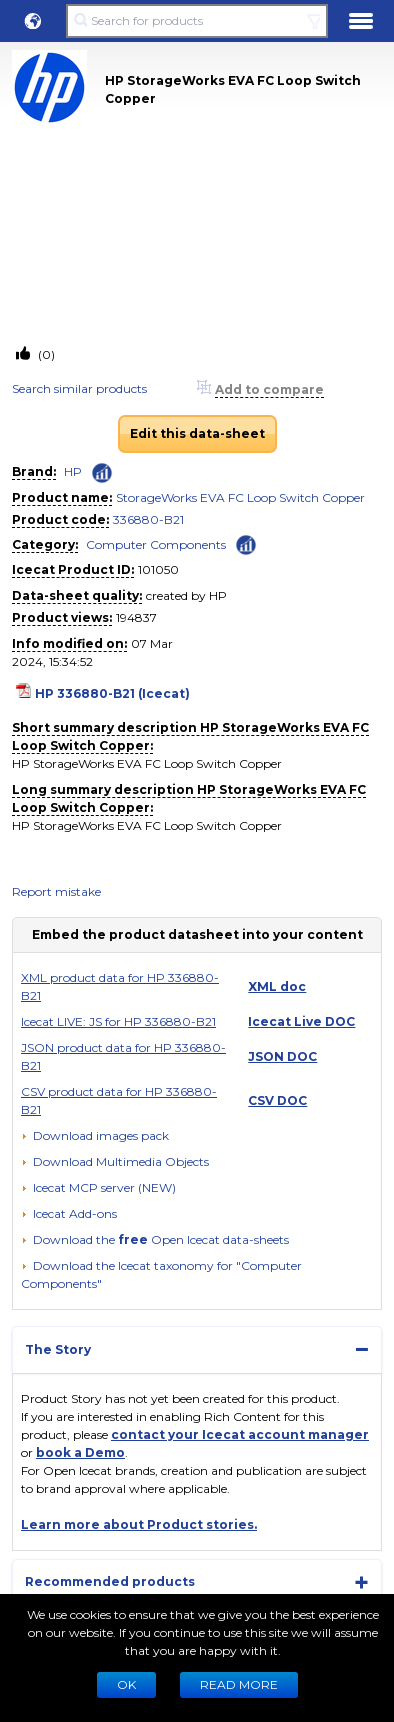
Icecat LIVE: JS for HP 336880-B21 (118, 1021)
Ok (126, 1684)
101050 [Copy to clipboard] (158, 569)
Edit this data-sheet (197, 433)
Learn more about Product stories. (139, 1524)
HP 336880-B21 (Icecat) (112, 693)
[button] (33, 21)
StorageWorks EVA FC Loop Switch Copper (240, 497)
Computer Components (156, 544)
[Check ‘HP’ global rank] (102, 473)
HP (73, 471)
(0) (45, 354)
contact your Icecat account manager (240, 1434)
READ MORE (239, 1684)
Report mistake (56, 891)
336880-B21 (148, 519)
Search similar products (79, 388)
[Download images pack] (95, 1136)
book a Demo (80, 1452)
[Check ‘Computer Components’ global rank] (246, 543)
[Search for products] (196, 21)
